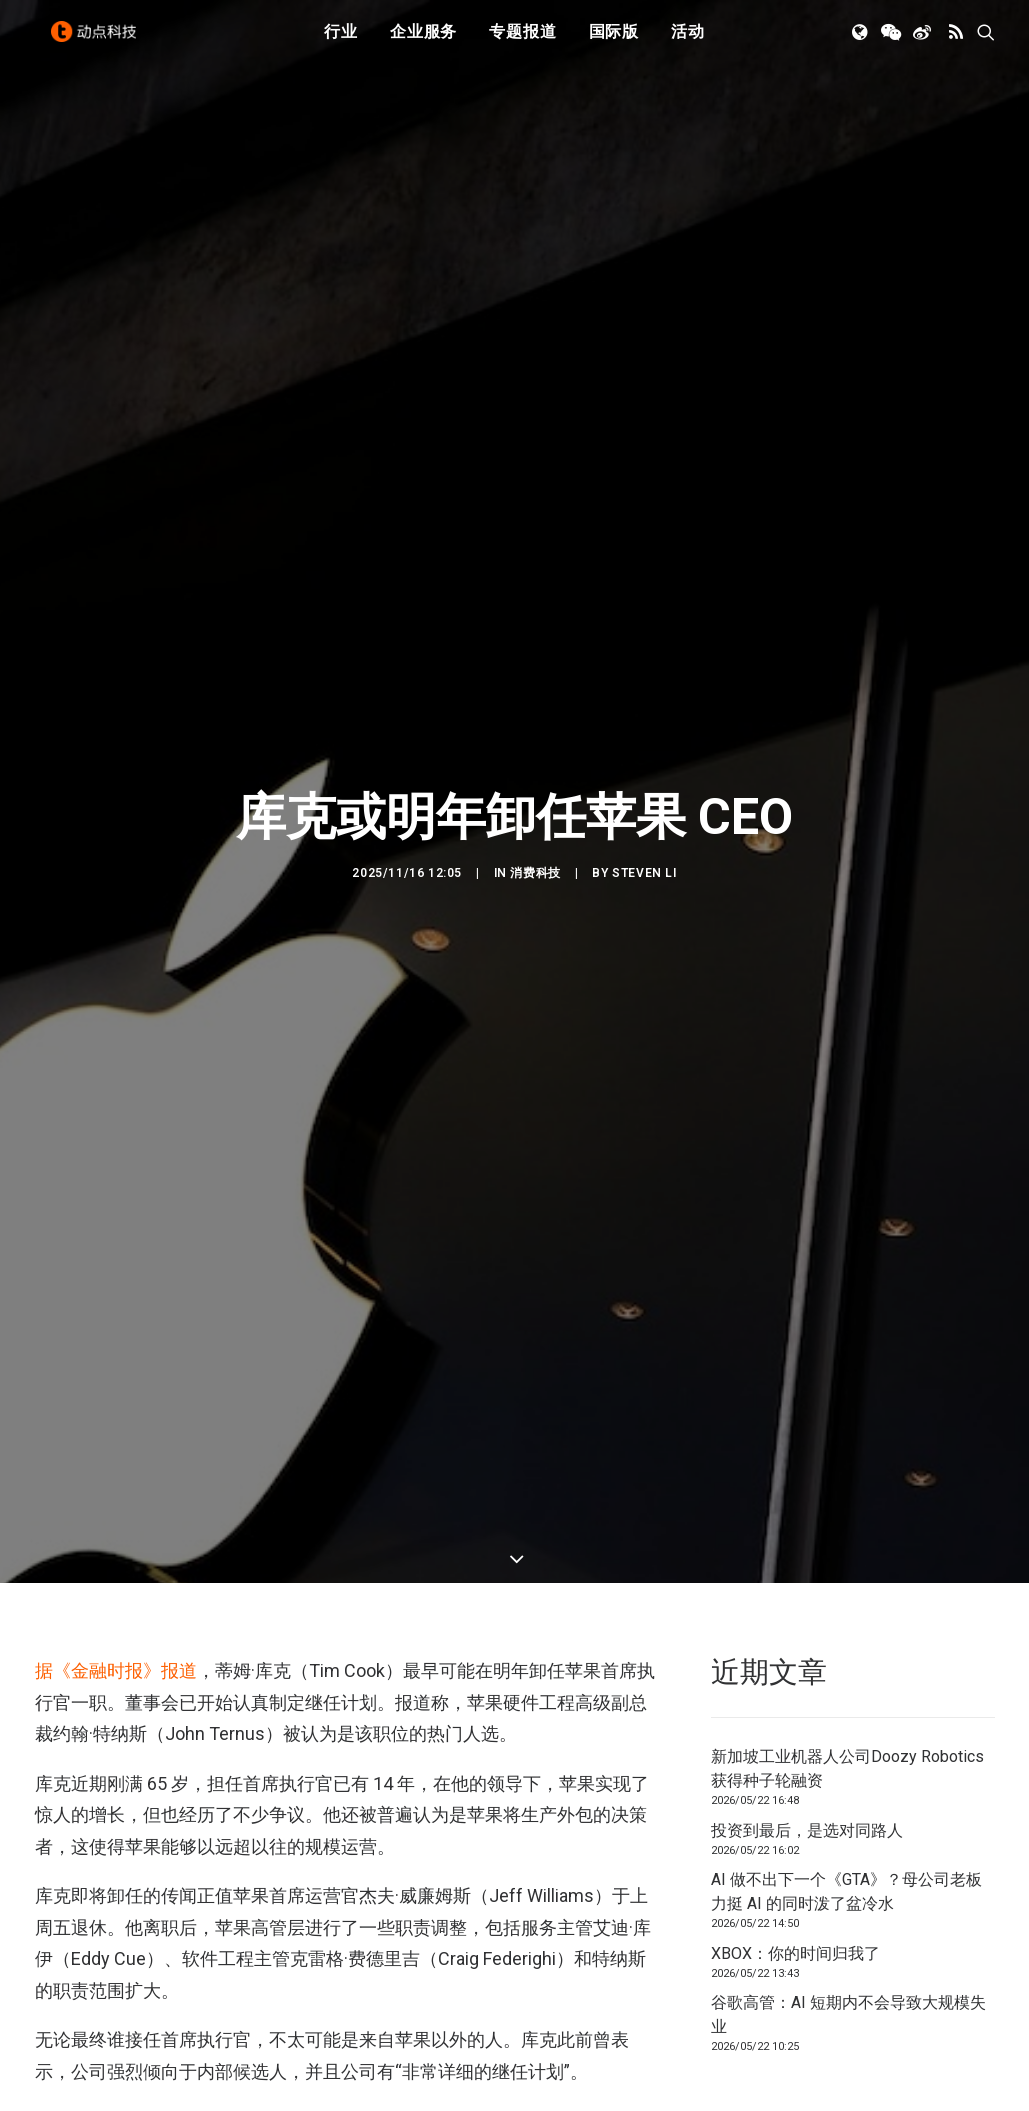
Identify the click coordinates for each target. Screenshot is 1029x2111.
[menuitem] (341, 43)
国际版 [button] (614, 42)
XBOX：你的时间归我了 (795, 1346)
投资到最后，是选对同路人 (807, 1223)
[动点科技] (99, 43)
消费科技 (535, 570)
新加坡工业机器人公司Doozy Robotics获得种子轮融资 (847, 1162)
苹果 (55, 1565)
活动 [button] (688, 42)
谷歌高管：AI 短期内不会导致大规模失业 (848, 1408)
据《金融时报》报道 (116, 1064)
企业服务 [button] (423, 42)
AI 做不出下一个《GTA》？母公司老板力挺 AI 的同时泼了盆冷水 (846, 1285)
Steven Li (644, 570)
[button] (861, 43)
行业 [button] (341, 42)
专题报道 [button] (522, 42)
